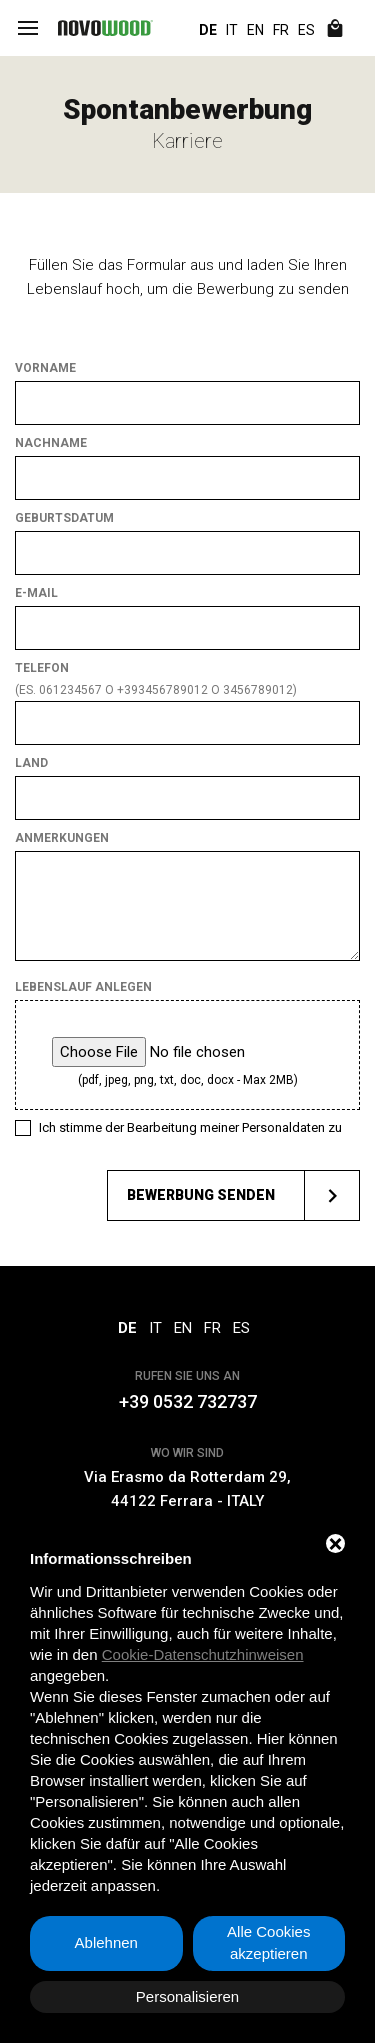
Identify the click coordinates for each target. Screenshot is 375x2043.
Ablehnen (106, 1942)
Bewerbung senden (243, 1195)
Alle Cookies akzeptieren (268, 1943)
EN (255, 30)
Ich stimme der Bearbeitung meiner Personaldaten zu (190, 1127)
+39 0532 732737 (188, 1401)
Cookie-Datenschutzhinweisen (203, 1654)
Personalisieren (187, 1996)
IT (232, 30)
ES (306, 30)
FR (281, 30)
